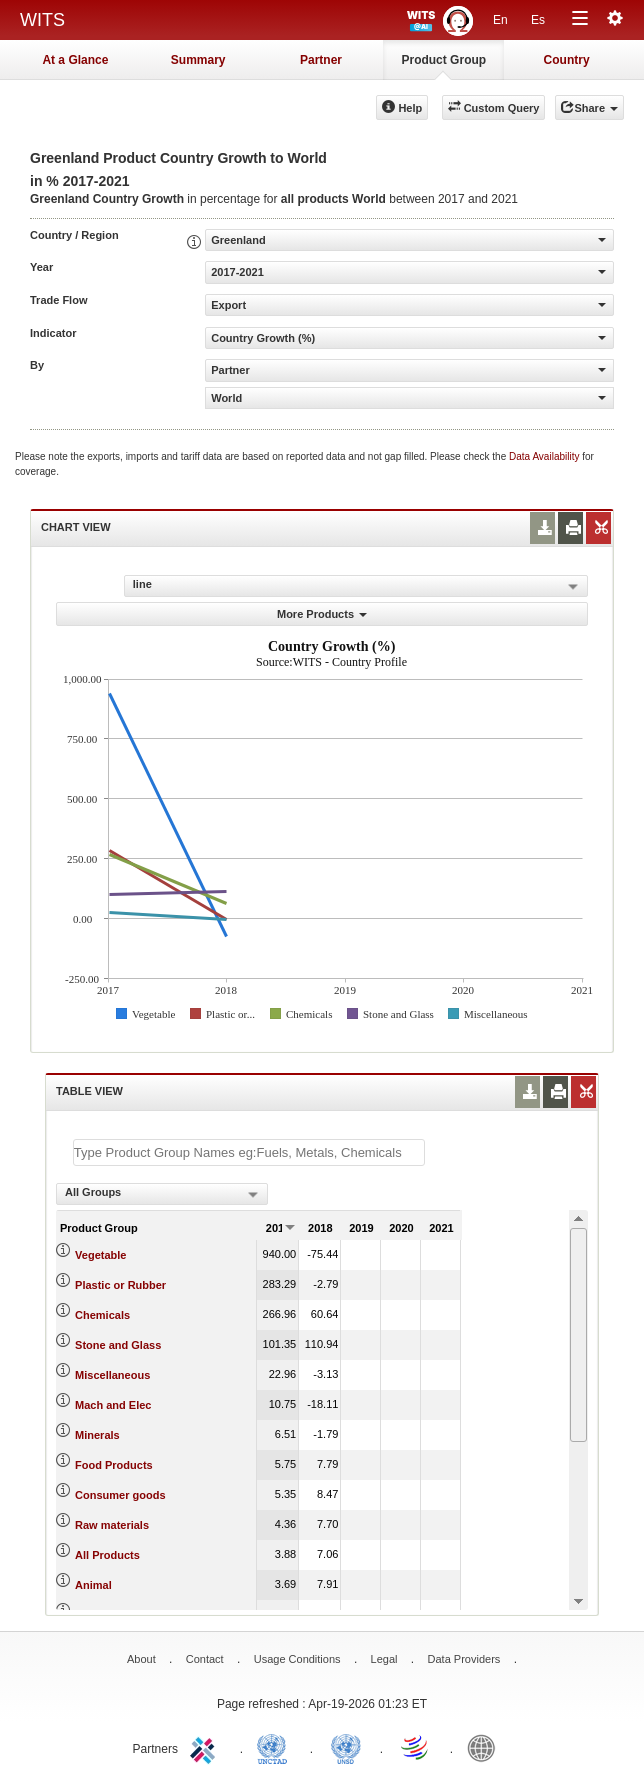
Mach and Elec (113, 1405)
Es (538, 20)
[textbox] (249, 1152)
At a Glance (75, 60)
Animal (93, 1585)
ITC (206, 1747)
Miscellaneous (112, 1375)
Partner (321, 60)
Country (567, 60)
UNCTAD (276, 1747)
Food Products (114, 1465)
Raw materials (112, 1525)
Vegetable (100, 1255)
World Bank (486, 1747)
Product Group (443, 60)
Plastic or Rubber (120, 1285)
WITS (42, 20)
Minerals (97, 1435)
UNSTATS (346, 1747)
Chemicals (102, 1315)
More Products (322, 614)
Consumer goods (120, 1495)
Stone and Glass (118, 1345)
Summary (198, 60)
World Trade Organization (416, 1747)
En (500, 20)
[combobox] (162, 1194)
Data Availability (545, 456)
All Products (107, 1555)
